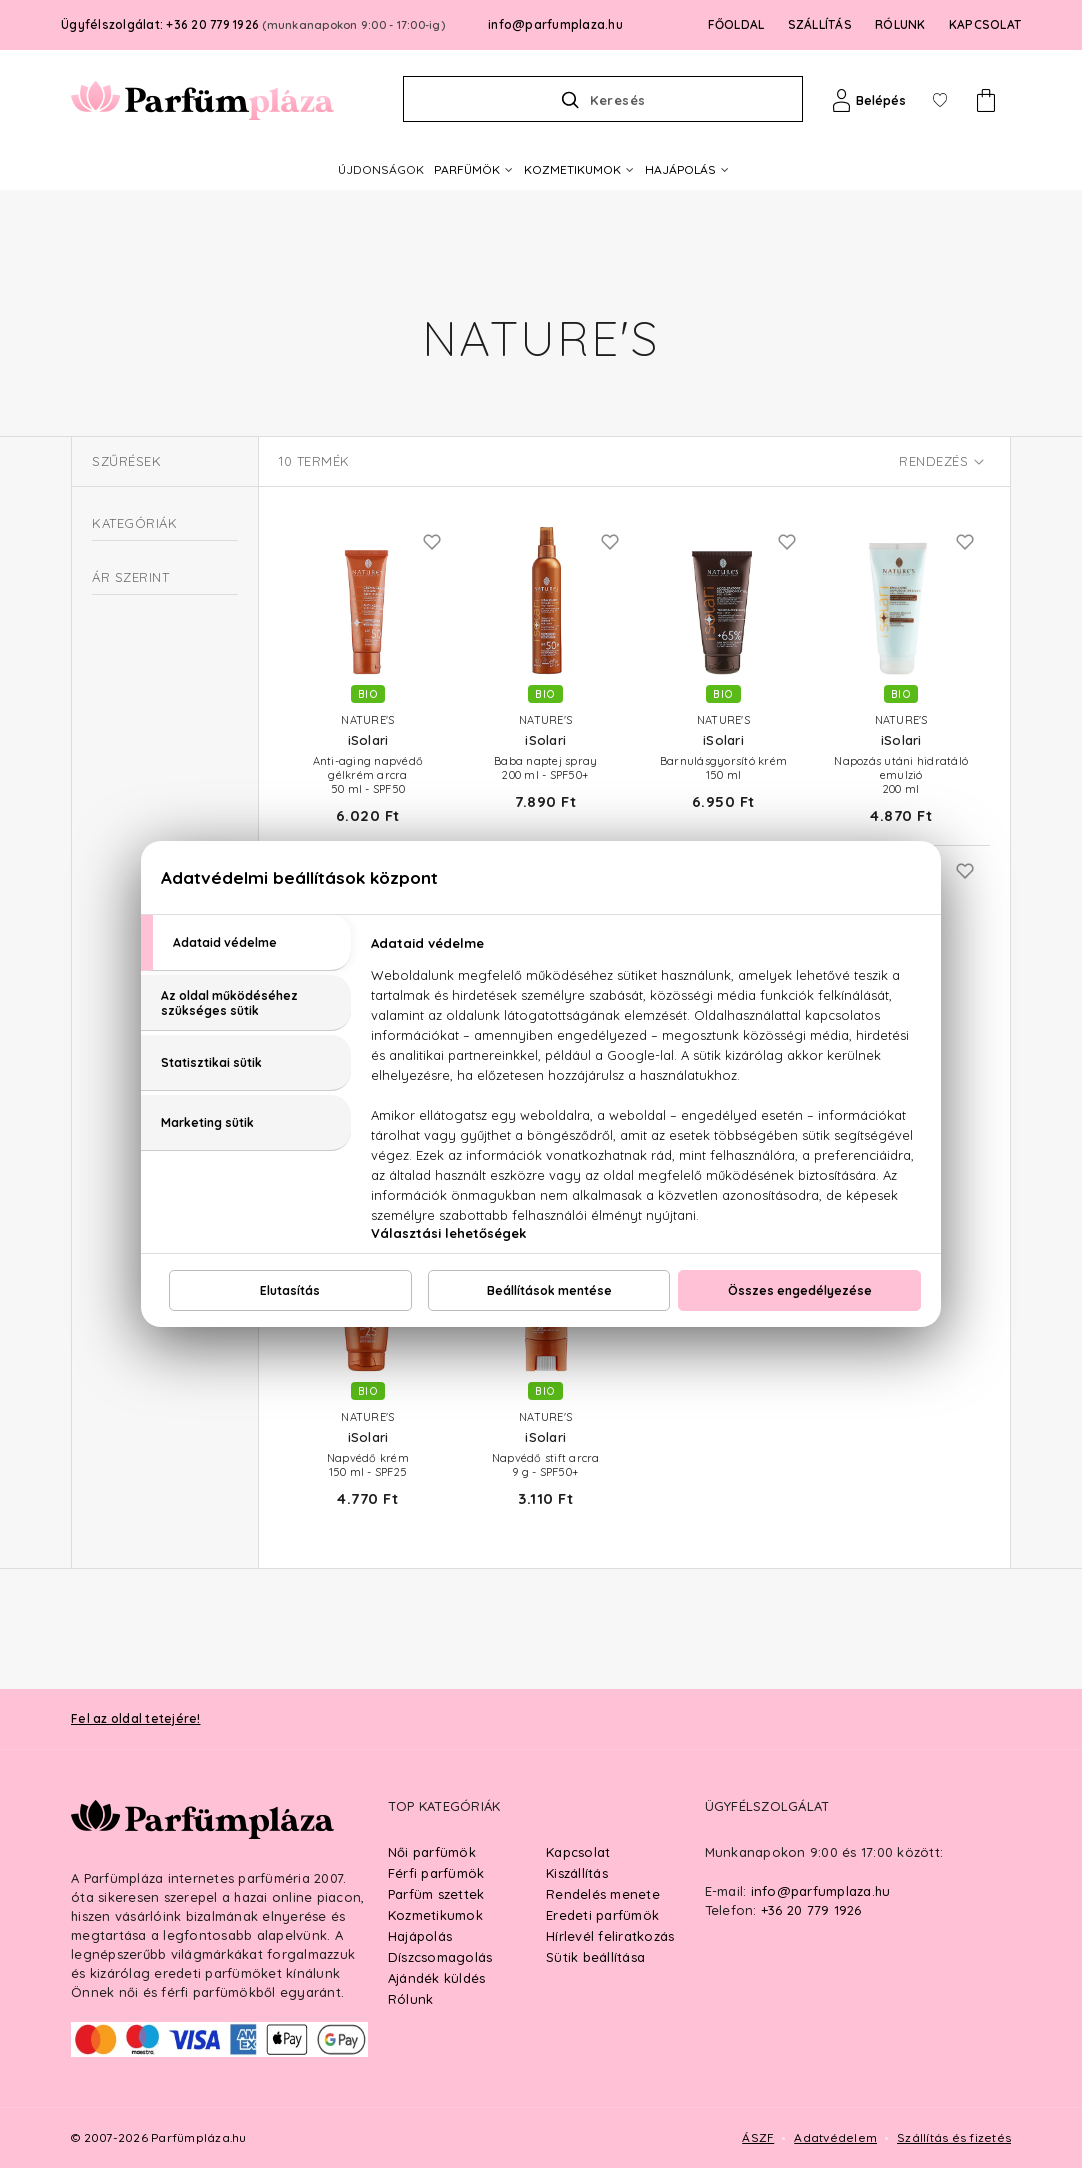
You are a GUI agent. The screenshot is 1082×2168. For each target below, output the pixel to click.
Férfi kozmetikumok (163, 667)
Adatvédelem (835, 2137)
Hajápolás (420, 1936)
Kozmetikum (130, 569)
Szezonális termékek (166, 703)
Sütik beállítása (595, 1957)
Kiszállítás (577, 1873)
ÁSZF (758, 2137)
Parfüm (114, 744)
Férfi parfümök (436, 1873)
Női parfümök (432, 1852)
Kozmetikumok (435, 1915)
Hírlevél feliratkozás (610, 1936)
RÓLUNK (900, 24)
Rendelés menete (603, 1894)
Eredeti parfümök (602, 1915)
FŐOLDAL (736, 24)
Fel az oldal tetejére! (136, 1718)
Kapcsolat (578, 1852)
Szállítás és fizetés (954, 2137)
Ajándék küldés (437, 1978)
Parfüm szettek (436, 1894)
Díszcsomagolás (440, 1957)
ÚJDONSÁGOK (381, 169)
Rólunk (411, 1999)
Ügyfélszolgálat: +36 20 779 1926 (253, 24)
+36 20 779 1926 (811, 1910)
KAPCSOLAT (985, 24)
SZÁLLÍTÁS (820, 24)
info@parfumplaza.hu (555, 24)
